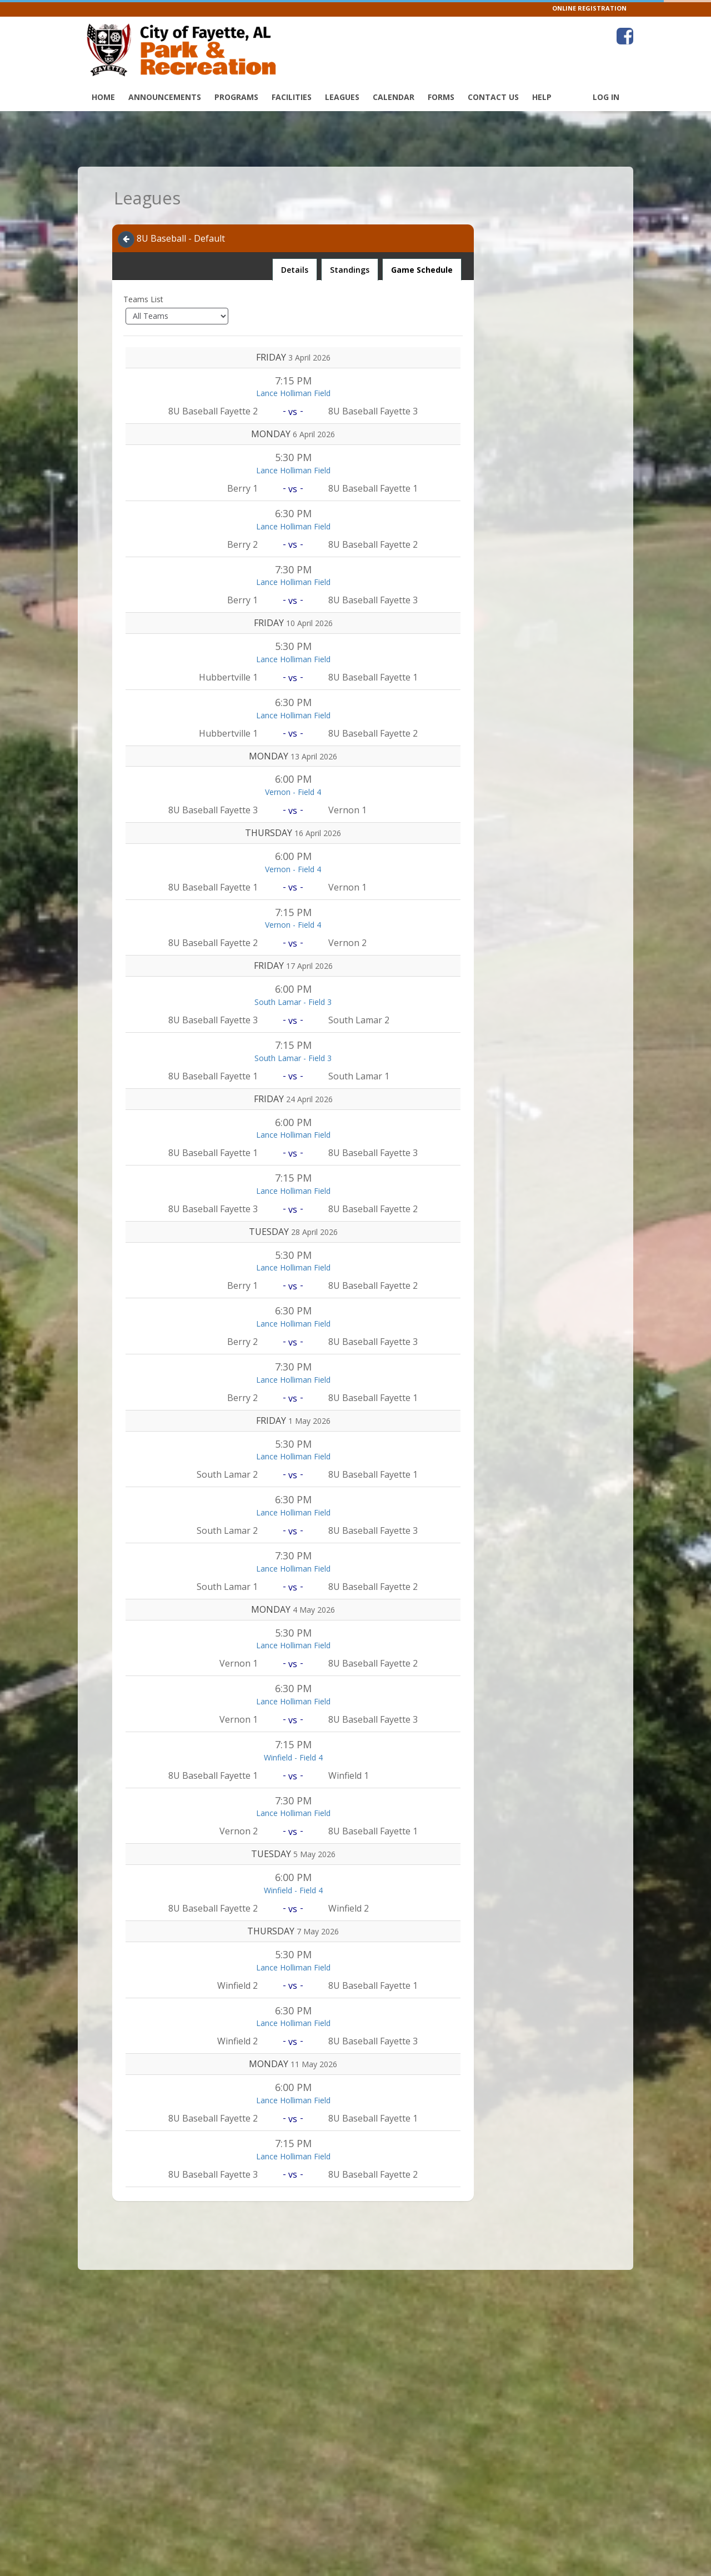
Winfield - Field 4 (293, 1757)
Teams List (143, 299)
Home (103, 97)
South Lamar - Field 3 (293, 1002)
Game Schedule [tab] (422, 269)
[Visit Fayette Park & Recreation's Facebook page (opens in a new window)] (625, 36)
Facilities (292, 97)
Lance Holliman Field (293, 393)
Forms (441, 97)
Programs (236, 97)
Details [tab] (294, 266)
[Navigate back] (126, 239)
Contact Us (493, 97)
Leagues (342, 97)
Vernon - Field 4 (293, 792)
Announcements (164, 97)
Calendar (393, 97)
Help (542, 97)
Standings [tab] (349, 269)
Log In (606, 97)
